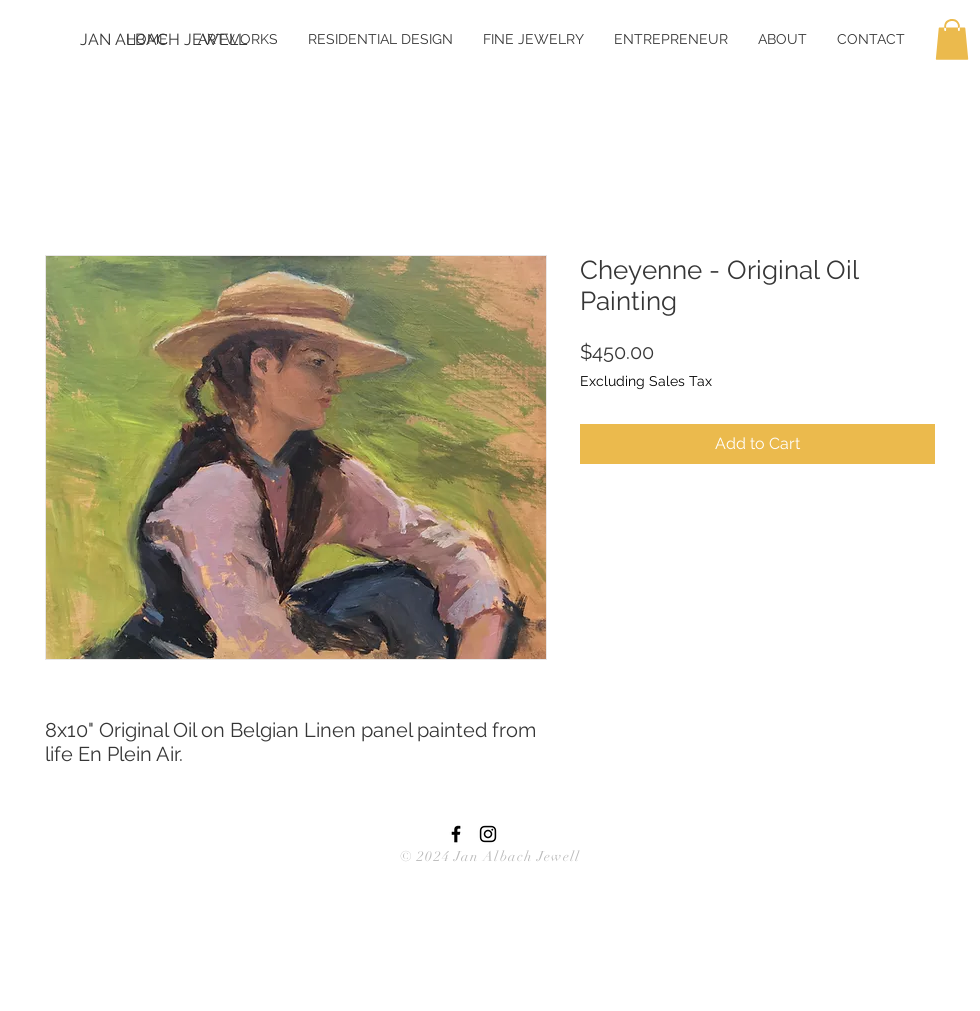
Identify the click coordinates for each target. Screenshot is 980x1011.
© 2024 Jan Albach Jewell (490, 856)
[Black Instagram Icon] (488, 834)
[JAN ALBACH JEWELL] (163, 40)
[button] (952, 39)
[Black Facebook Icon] (456, 834)
